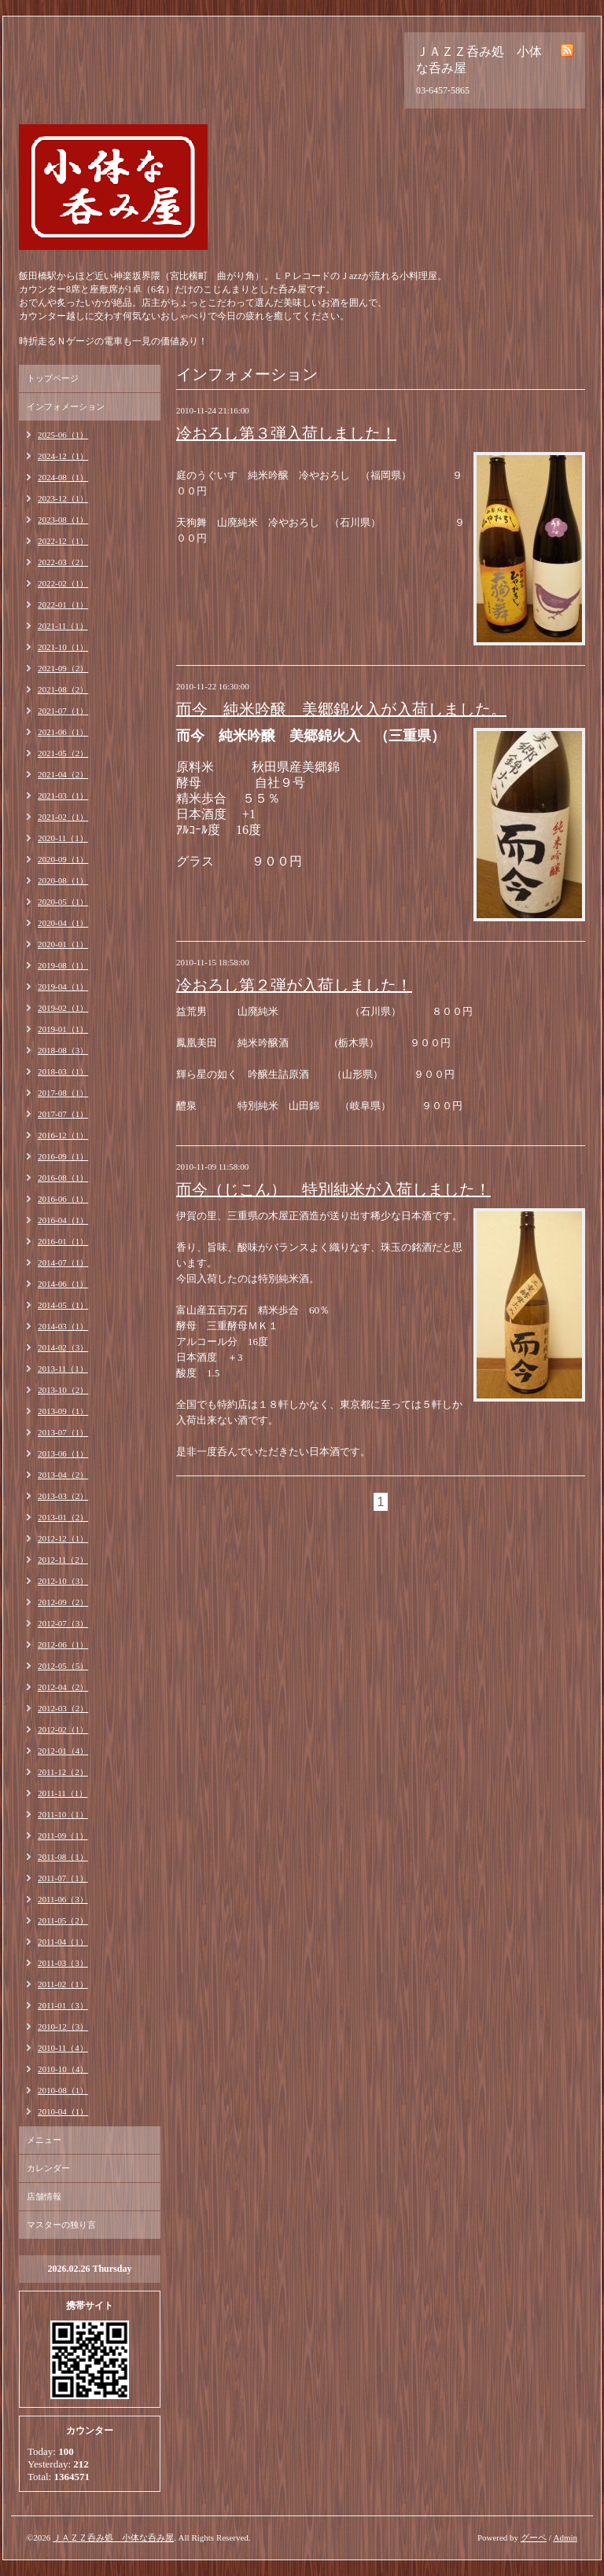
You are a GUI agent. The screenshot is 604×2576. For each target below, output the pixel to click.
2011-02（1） (63, 1984)
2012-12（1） (63, 1538)
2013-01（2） (63, 1517)
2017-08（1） (63, 1092)
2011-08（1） (63, 1856)
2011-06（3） (63, 1899)
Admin (565, 2537)
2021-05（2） (63, 753)
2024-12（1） (63, 456)
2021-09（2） (63, 668)
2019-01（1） (63, 1029)
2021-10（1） (63, 647)
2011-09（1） (63, 1835)
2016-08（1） (63, 1177)
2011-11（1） (62, 1793)
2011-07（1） (63, 1878)
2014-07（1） (63, 1262)
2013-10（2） (63, 1390)
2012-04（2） (63, 1687)
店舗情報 (44, 2196)
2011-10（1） (63, 1814)
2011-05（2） (63, 1920)
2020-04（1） (63, 923)
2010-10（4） (63, 2069)
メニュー (44, 2139)
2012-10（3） (63, 1581)
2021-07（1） (63, 710)
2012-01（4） (63, 1750)
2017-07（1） (63, 1114)
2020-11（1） (63, 838)
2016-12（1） (63, 1135)
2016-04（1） (63, 1220)
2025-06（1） (63, 434)
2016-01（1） (63, 1241)
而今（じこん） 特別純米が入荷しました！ (333, 1189)
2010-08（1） (63, 2090)
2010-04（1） (63, 2111)
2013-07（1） (63, 1432)
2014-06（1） (63, 1283)
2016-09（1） (63, 1156)
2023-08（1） (63, 519)
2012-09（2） (63, 1602)
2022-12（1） (63, 541)
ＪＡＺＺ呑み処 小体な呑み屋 (113, 2537)
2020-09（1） (63, 859)
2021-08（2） (63, 689)
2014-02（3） (63, 1347)
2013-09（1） (63, 1411)
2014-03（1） (63, 1326)
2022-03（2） (63, 562)
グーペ (534, 2537)
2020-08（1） (63, 880)
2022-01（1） (63, 604)
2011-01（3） (63, 2005)
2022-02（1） (63, 583)
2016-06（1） (63, 1198)
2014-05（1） (63, 1305)
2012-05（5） (63, 1665)
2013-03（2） (63, 1496)
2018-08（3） (63, 1050)
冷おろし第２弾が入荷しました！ (294, 985)
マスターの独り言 (61, 2224)
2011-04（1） (63, 1941)
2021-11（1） (63, 625)
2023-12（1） (63, 498)
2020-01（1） (63, 944)
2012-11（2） (63, 1559)
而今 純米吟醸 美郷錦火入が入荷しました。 (341, 709)
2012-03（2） (63, 1708)
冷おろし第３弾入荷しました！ (286, 433)
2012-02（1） (63, 1729)
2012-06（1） (63, 1644)
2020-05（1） (63, 901)
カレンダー (48, 2168)
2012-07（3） (63, 1623)
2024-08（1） (63, 477)
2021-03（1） (63, 795)
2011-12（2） (63, 1772)
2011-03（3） (63, 1963)
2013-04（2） (63, 1474)
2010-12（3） (63, 2026)
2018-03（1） (63, 1071)
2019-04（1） (63, 986)
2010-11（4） (63, 2047)
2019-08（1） (63, 965)
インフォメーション (66, 406)
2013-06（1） (63, 1453)
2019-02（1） (63, 1007)
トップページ (53, 378)
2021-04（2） (63, 774)
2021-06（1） (63, 732)
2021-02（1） (63, 816)
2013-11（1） (63, 1368)
